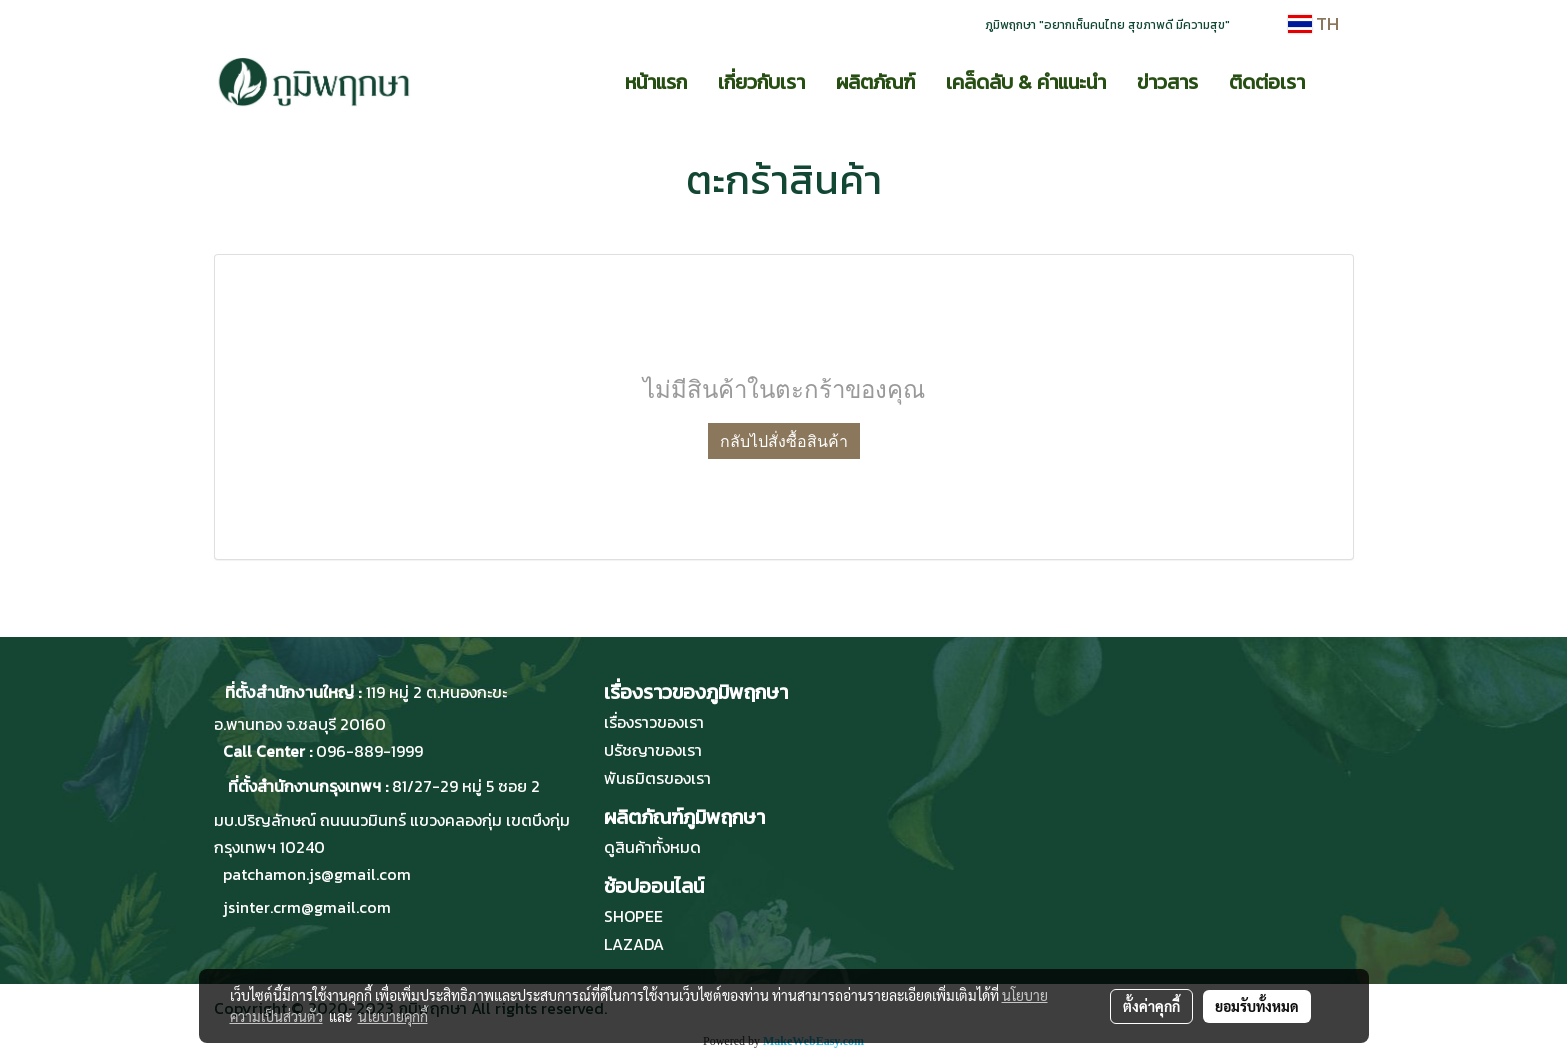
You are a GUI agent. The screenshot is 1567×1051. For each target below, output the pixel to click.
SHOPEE (633, 916)
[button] (1338, 82)
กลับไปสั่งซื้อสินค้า (784, 441)
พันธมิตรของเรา (657, 778)
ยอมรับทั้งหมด (1257, 1006)
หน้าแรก (656, 82)
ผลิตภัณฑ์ (875, 82)
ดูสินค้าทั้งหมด (652, 847)
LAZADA (634, 944)
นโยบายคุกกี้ (393, 1016)
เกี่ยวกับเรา (761, 82)
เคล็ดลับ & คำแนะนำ (1026, 82)
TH (1313, 23)
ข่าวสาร (1167, 82)
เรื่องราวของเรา (654, 722)
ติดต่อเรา (1267, 82)
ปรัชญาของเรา (653, 750)
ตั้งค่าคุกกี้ (1151, 1006)
